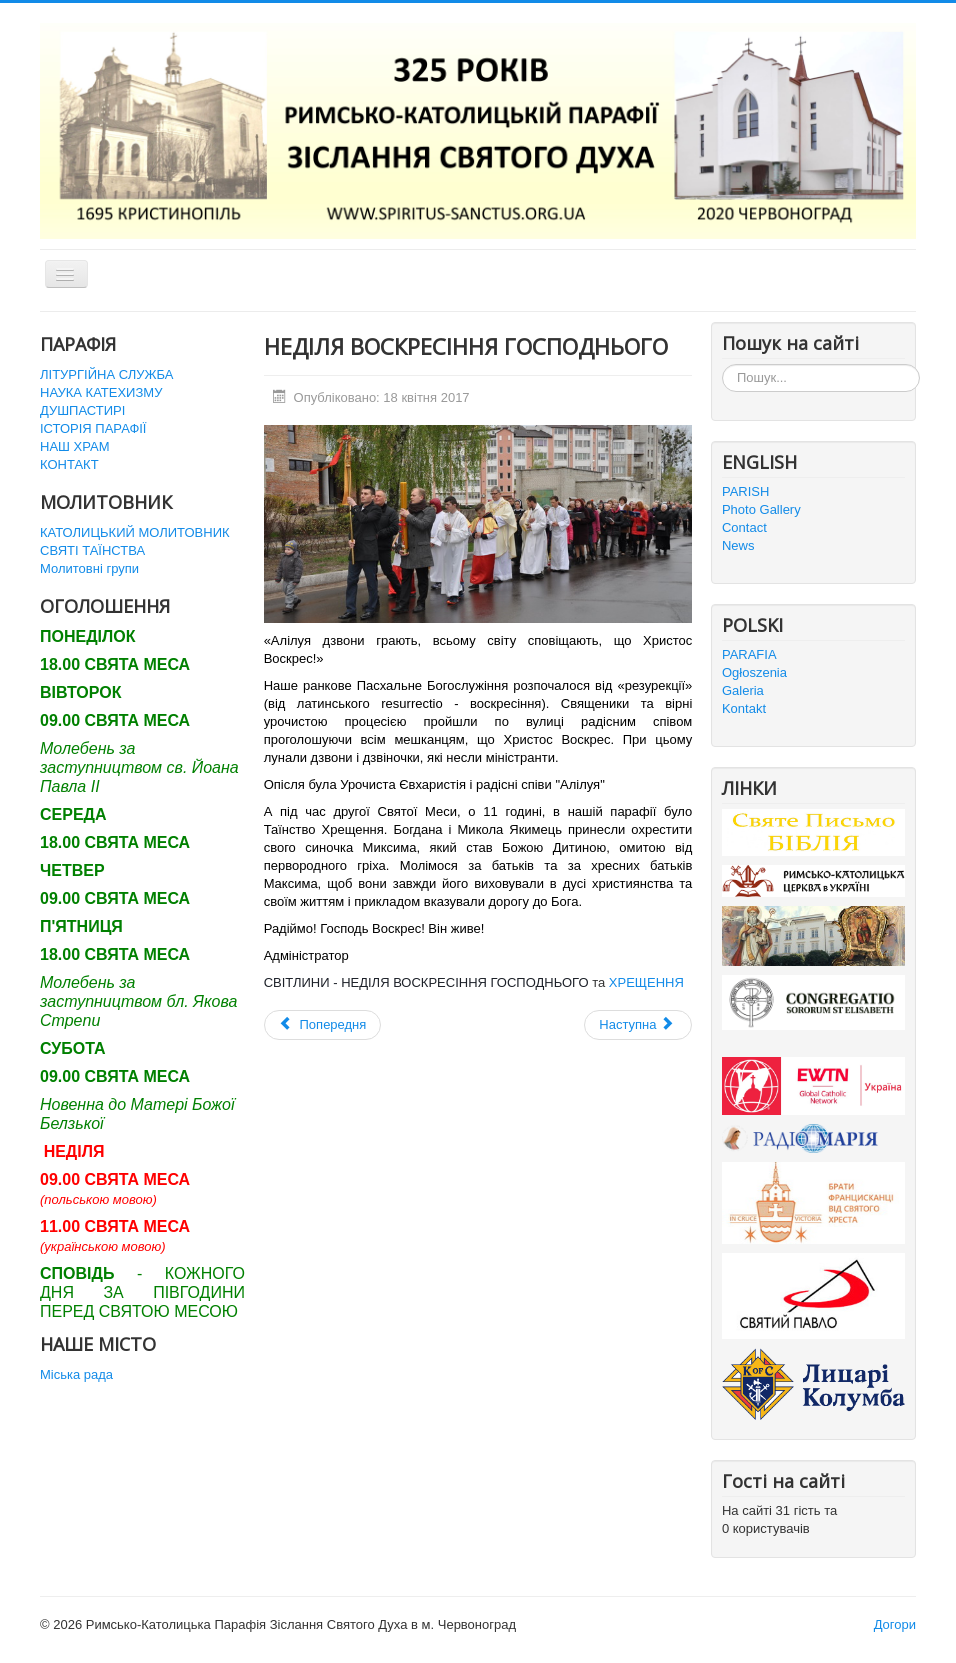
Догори (895, 1624)
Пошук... (722, 364)
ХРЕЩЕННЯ (646, 982)
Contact (744, 527)
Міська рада (76, 1374)
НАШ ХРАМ (75, 446)
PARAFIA (749, 654)
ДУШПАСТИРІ (82, 410)
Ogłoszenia (754, 672)
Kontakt (744, 708)
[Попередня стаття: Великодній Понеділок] (323, 1025)
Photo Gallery (761, 509)
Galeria (743, 690)
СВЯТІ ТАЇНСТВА (92, 550)
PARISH (745, 491)
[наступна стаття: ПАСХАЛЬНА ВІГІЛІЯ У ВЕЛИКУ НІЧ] (638, 1025)
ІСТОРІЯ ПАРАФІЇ (93, 428)
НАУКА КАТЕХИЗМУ (101, 392)
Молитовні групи (89, 568)
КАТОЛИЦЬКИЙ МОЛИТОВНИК (135, 532)
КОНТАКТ (69, 464)
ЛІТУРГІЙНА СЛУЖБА (106, 374)
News (738, 545)
